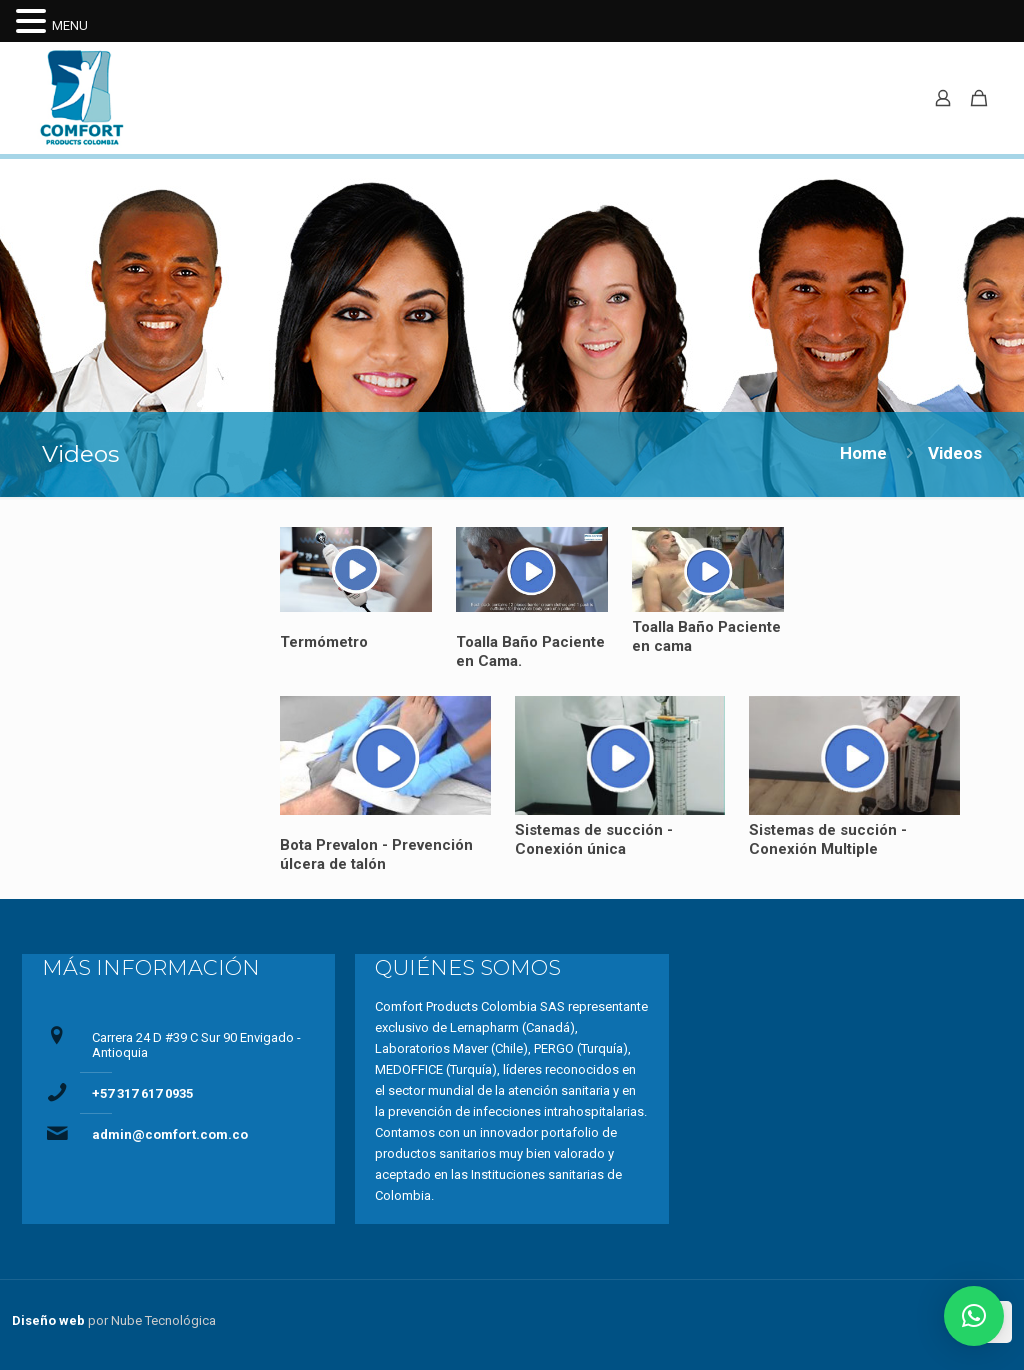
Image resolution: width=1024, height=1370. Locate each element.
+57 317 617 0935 (142, 1093)
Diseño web (48, 1320)
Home (863, 453)
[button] (974, 1316)
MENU (70, 25)
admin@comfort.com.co (170, 1134)
